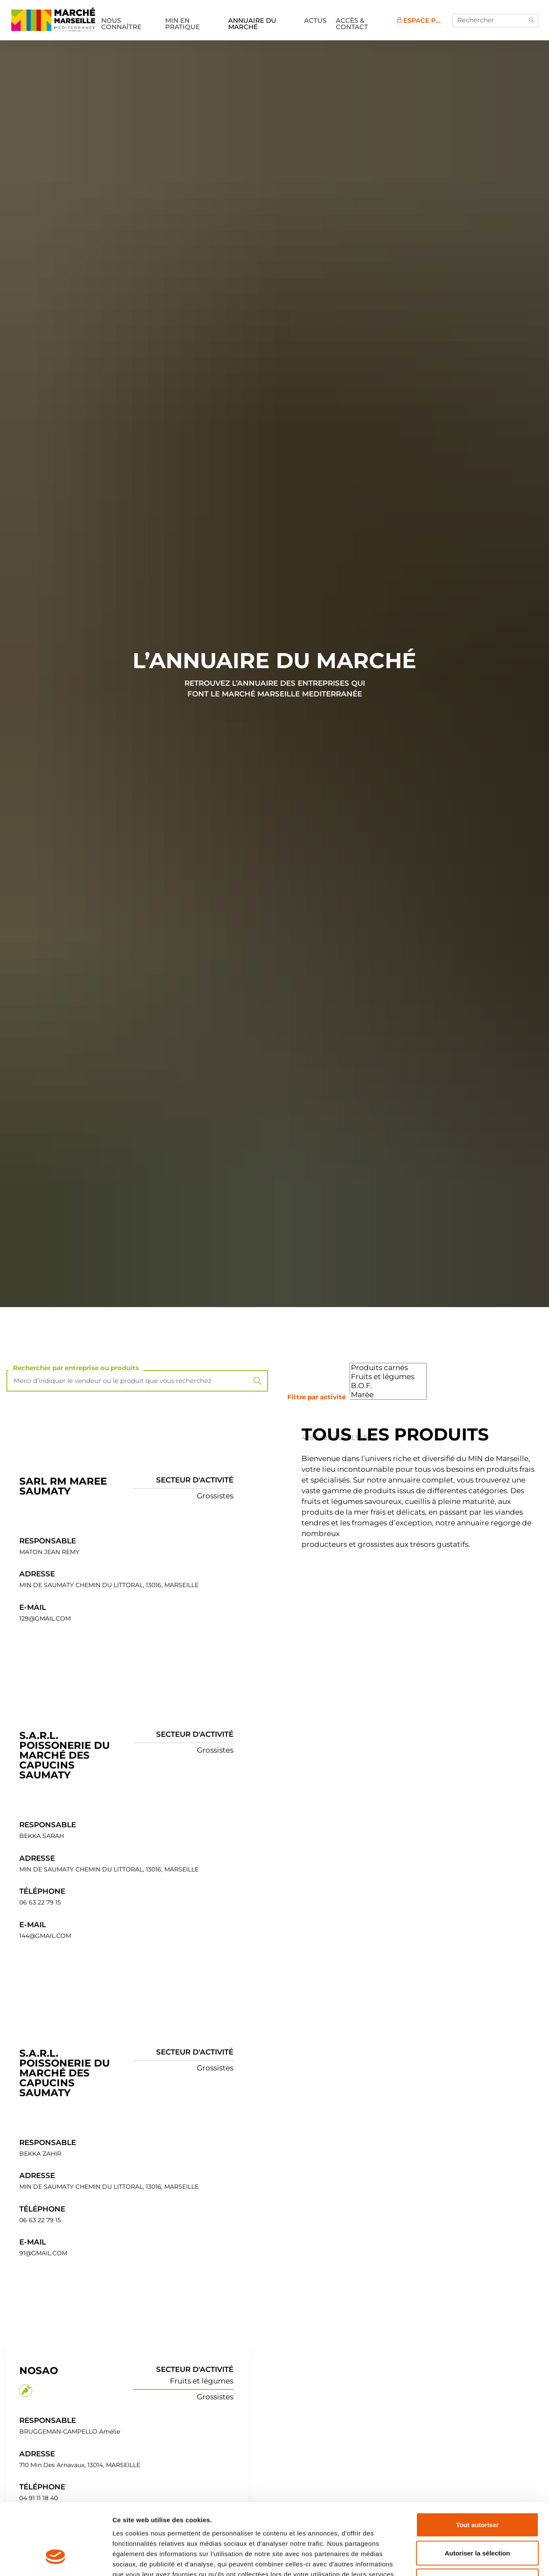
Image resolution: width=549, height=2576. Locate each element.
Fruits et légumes (388, 1376)
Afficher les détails (472, 2559)
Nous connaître (121, 23)
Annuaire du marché (252, 23)
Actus (315, 20)
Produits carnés (388, 1367)
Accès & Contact (352, 23)
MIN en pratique (182, 23)
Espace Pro (421, 20)
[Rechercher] (495, 20)
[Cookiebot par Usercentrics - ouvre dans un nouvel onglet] (55, 2559)
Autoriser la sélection (477, 2491)
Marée (388, 1394)
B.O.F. (388, 1385)
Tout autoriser (477, 2463)
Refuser (477, 2519)
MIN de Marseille (53, 19)
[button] (531, 20)
